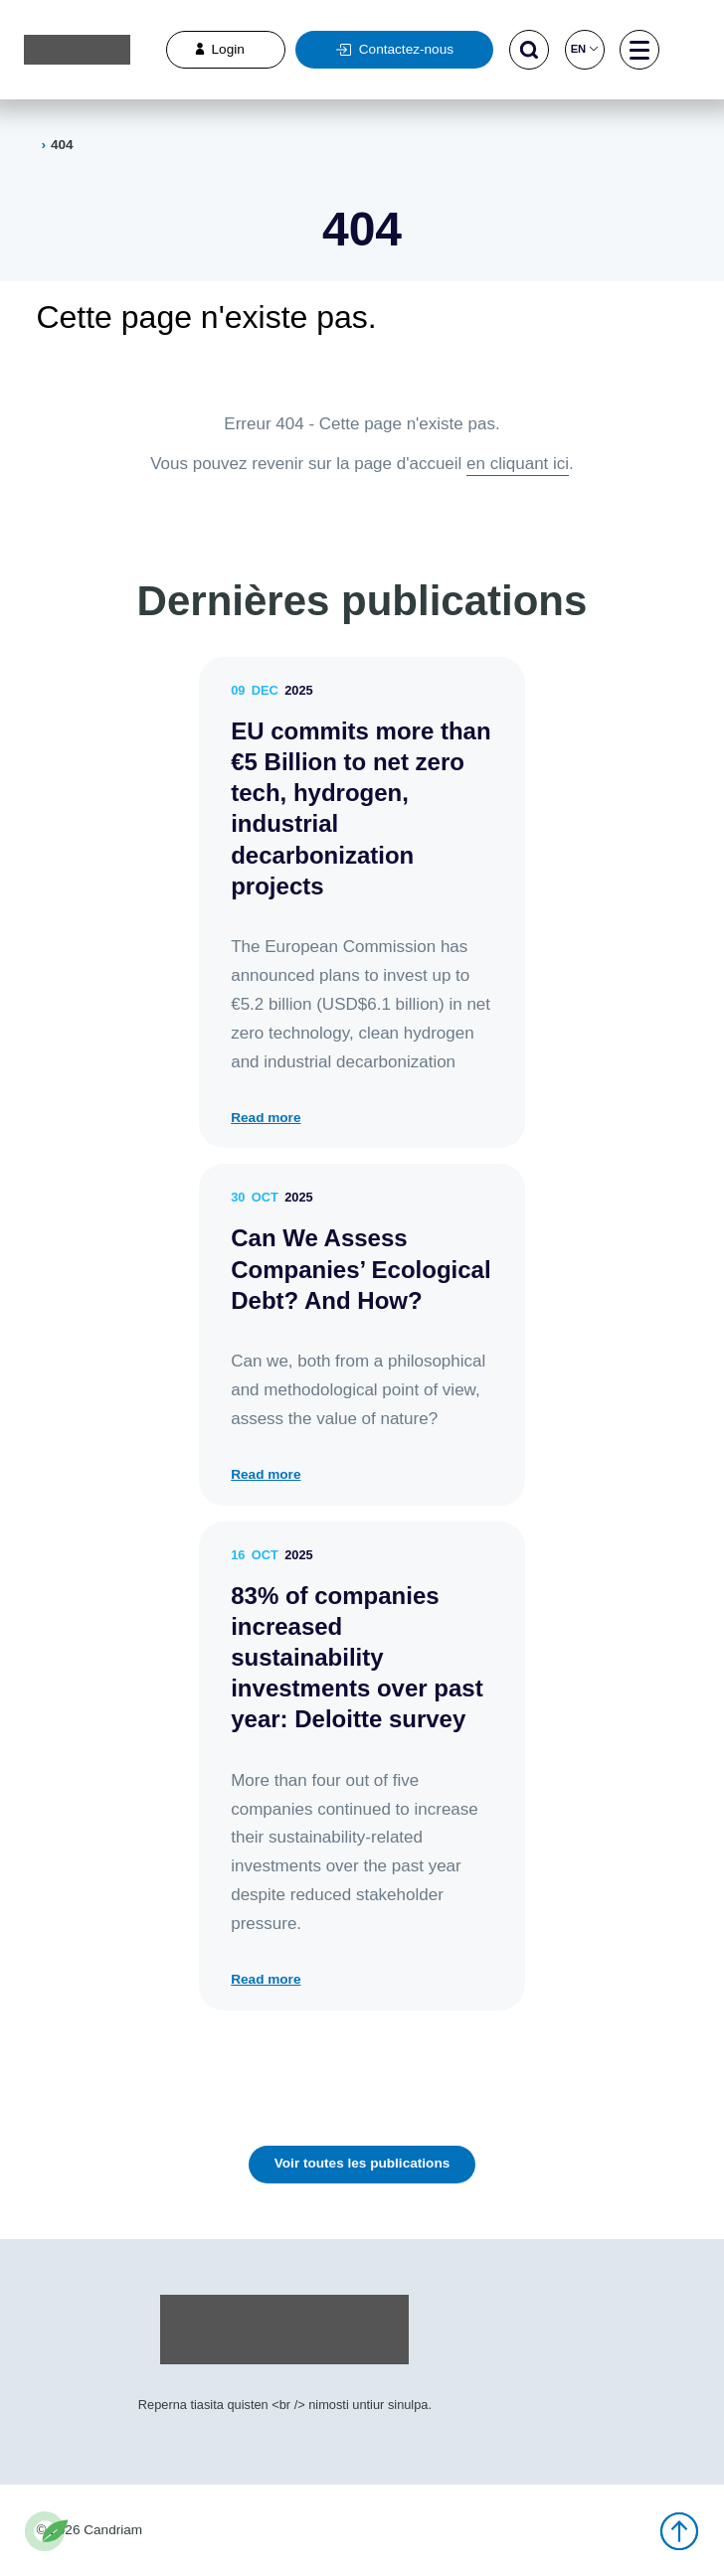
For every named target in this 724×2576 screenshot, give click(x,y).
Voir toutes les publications (362, 2163)
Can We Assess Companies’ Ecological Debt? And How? (360, 1268)
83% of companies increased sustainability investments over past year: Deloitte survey (356, 1657)
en (585, 49)
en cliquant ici (517, 463)
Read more (265, 1118)
